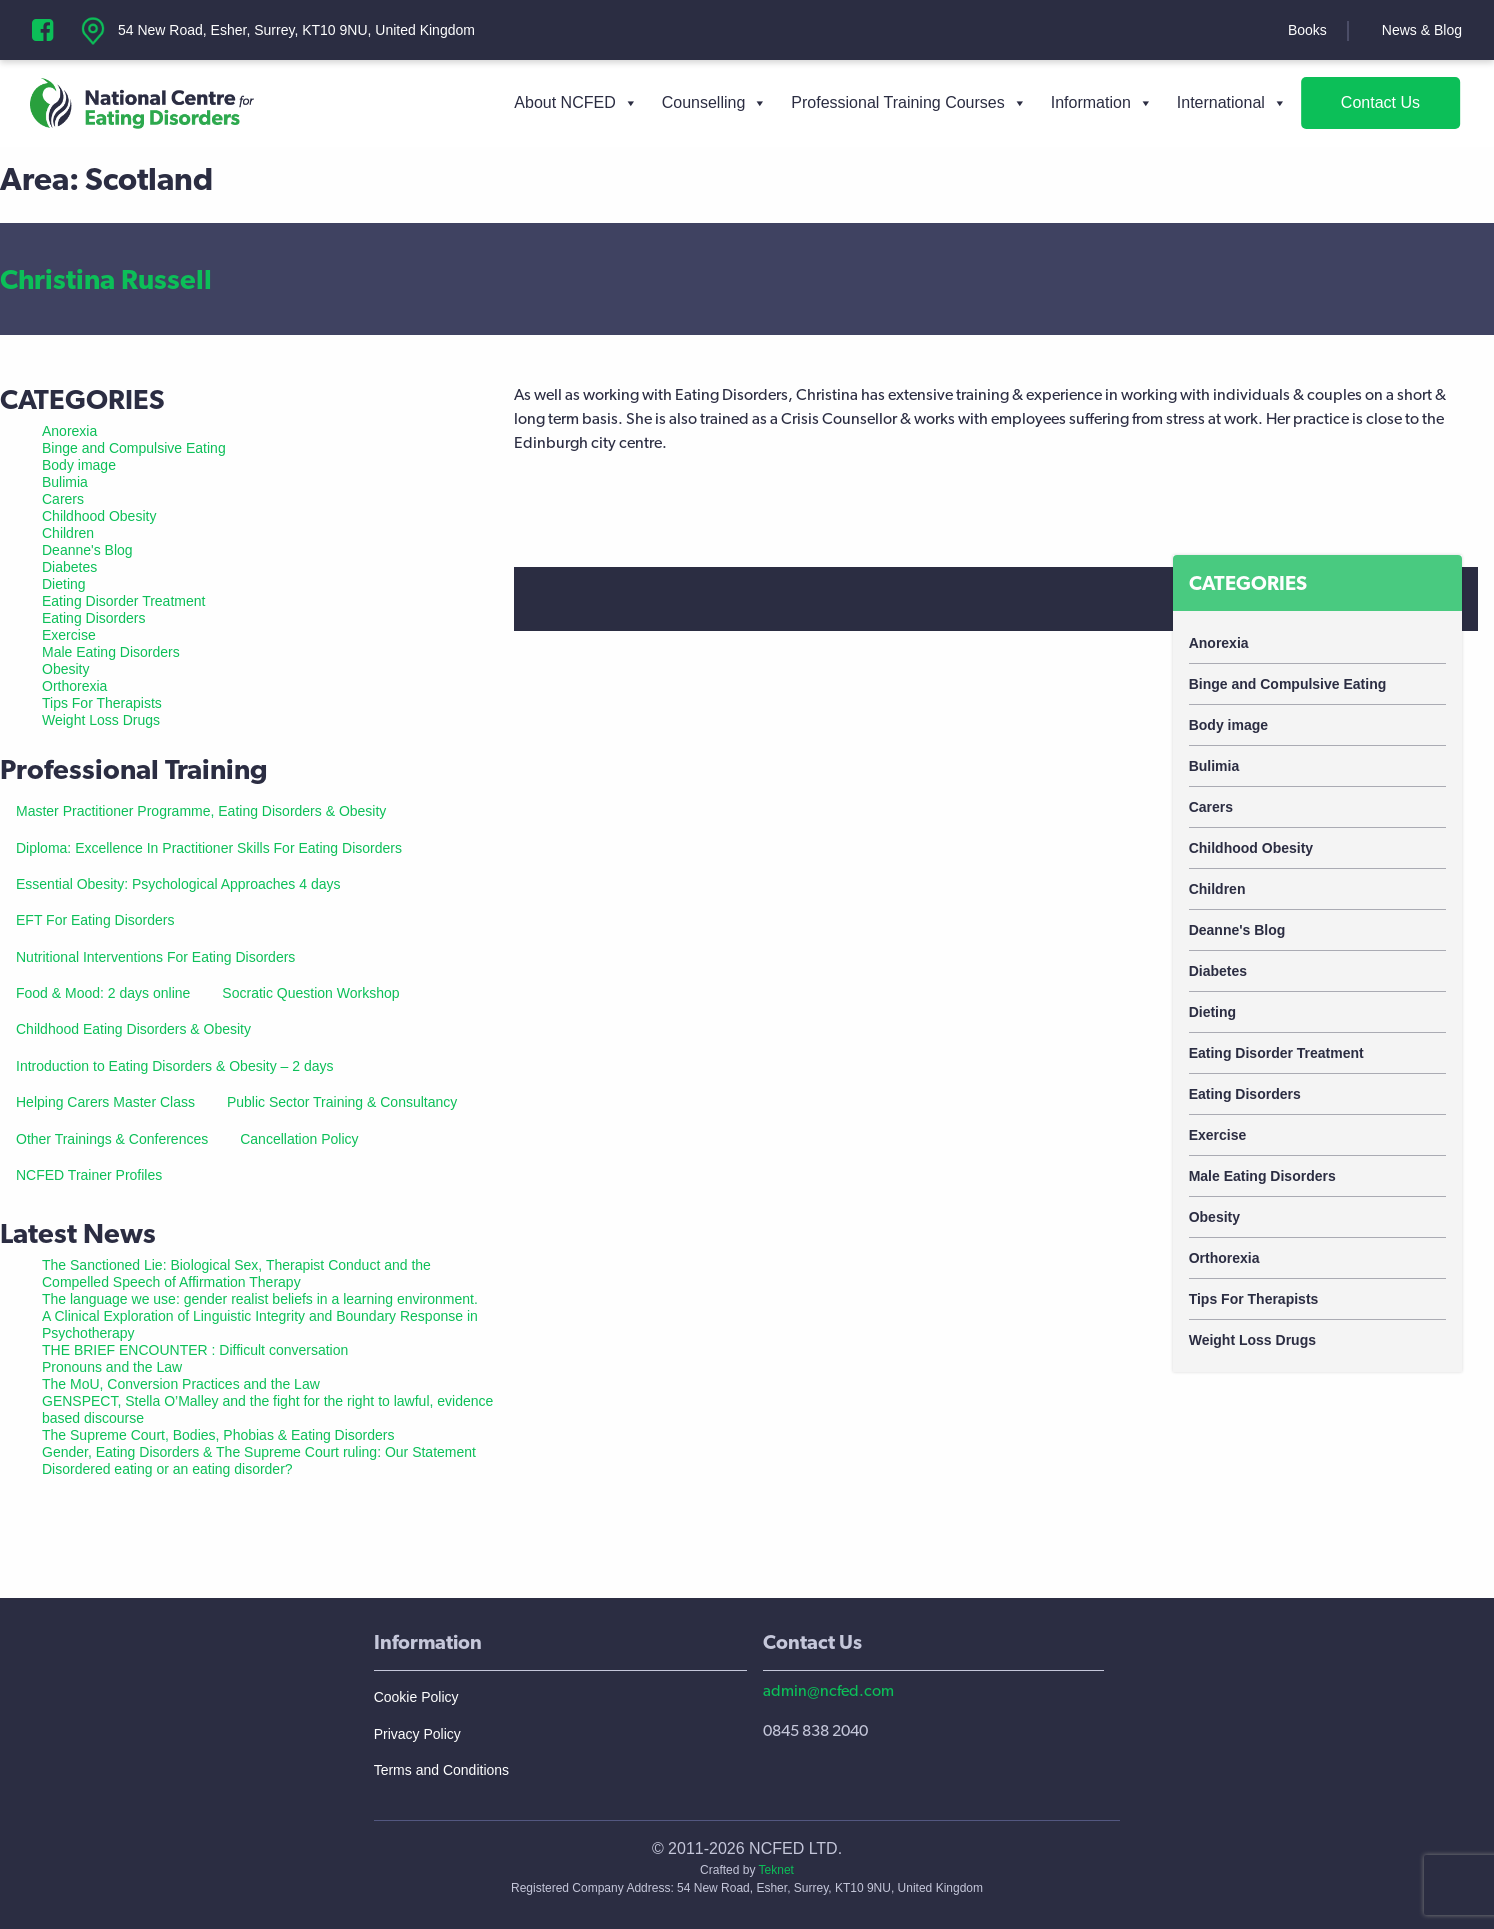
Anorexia (1219, 643)
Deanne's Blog (1237, 930)
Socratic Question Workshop (310, 993)
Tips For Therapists (1254, 1299)
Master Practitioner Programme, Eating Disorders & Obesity (201, 811)
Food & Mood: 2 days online (103, 993)
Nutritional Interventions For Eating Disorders (155, 957)
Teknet (776, 1870)
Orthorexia (1224, 1258)
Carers (1211, 807)
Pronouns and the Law (112, 1367)
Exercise (1218, 1135)
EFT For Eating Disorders (95, 920)
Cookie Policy (416, 1697)
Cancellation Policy (299, 1139)
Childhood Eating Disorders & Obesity (133, 1029)
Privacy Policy (417, 1734)
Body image (1228, 725)
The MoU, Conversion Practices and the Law (181, 1384)
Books (1307, 30)
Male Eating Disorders (1262, 1176)
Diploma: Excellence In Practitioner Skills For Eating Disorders (209, 848)
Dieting (1212, 1012)
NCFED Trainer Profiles (89, 1175)
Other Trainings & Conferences (112, 1139)
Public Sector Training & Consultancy (342, 1102)
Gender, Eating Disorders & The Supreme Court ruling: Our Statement (259, 1452)
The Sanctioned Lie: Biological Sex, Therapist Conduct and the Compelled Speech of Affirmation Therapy (236, 1273)
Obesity (1214, 1217)
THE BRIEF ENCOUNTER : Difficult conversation (195, 1350)
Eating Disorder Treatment (1276, 1053)
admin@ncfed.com (828, 1690)
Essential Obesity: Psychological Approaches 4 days (178, 884)
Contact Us (1380, 102)
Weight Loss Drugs (1252, 1340)
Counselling (715, 103)
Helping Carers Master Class (105, 1102)
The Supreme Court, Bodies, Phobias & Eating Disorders (218, 1435)
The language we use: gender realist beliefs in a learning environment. (260, 1299)
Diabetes (1218, 971)
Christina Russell (106, 279)
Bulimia (1214, 766)
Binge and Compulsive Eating (1288, 684)
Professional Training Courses (908, 103)
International (1232, 103)
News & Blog (1422, 30)
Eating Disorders (1245, 1094)
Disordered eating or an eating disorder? (167, 1469)
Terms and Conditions (441, 1770)
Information (1102, 103)
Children (1217, 889)
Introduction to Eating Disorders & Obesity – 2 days (175, 1066)
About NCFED (575, 103)
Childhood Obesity (1251, 848)
